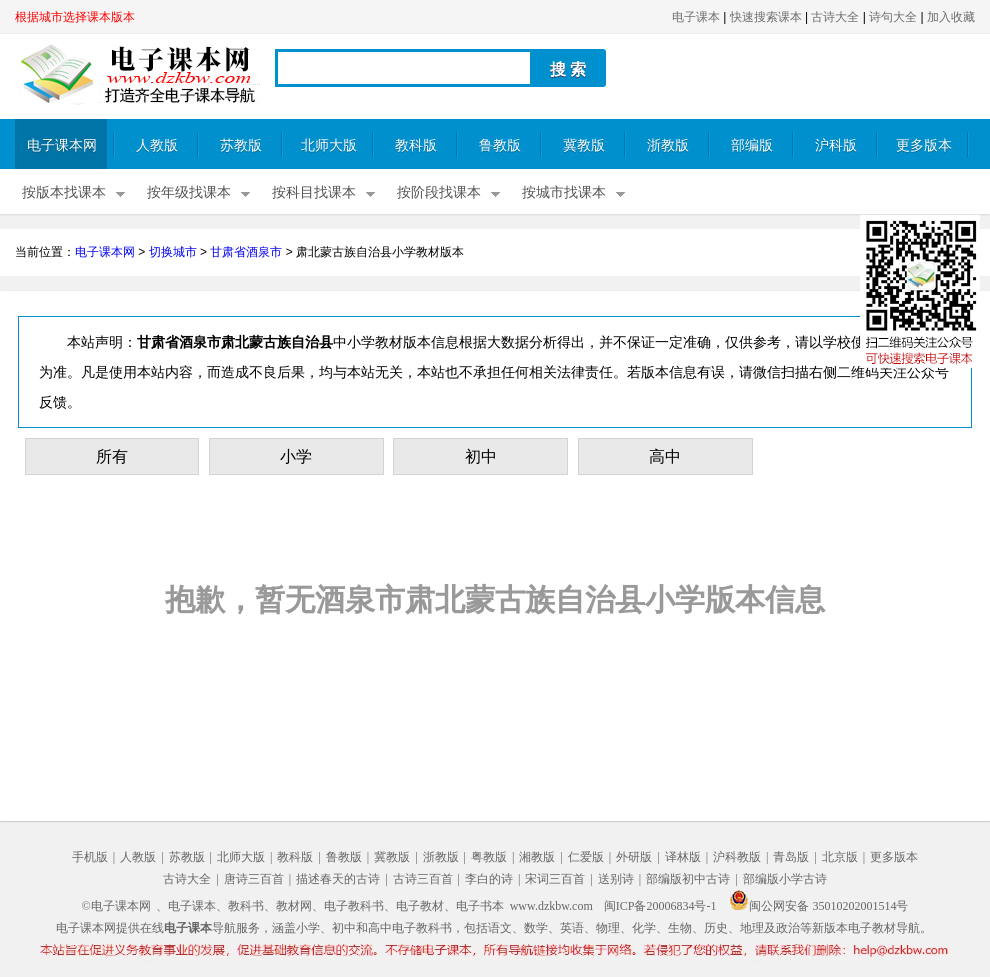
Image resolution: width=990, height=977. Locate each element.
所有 (112, 456)
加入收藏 (951, 17)
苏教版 (241, 145)
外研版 (634, 857)
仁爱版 (586, 857)
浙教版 (668, 145)
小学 (296, 456)
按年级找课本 (189, 192)
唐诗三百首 (254, 879)
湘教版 (537, 857)
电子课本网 (62, 145)
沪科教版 (737, 857)
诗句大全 (893, 17)
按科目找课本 (314, 192)
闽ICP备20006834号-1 (660, 906)
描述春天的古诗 (338, 879)
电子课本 (696, 17)
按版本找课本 (64, 192)
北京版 (840, 857)
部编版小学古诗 (785, 879)
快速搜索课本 (766, 17)
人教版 (157, 145)
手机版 (90, 857)
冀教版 (584, 145)
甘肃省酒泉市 (246, 252)
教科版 (416, 145)
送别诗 (616, 879)
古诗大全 (835, 17)
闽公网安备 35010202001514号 (818, 906)
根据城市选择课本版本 (75, 17)
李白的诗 (489, 879)
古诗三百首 (423, 879)
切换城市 (173, 252)
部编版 (752, 145)
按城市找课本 (564, 192)
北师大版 (329, 145)
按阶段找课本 (439, 192)
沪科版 (836, 145)
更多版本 (924, 145)
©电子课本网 (116, 906)
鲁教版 (500, 145)
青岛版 (791, 857)
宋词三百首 (555, 879)
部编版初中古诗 (688, 879)
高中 (665, 456)
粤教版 (489, 857)
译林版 (683, 857)
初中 (481, 456)
